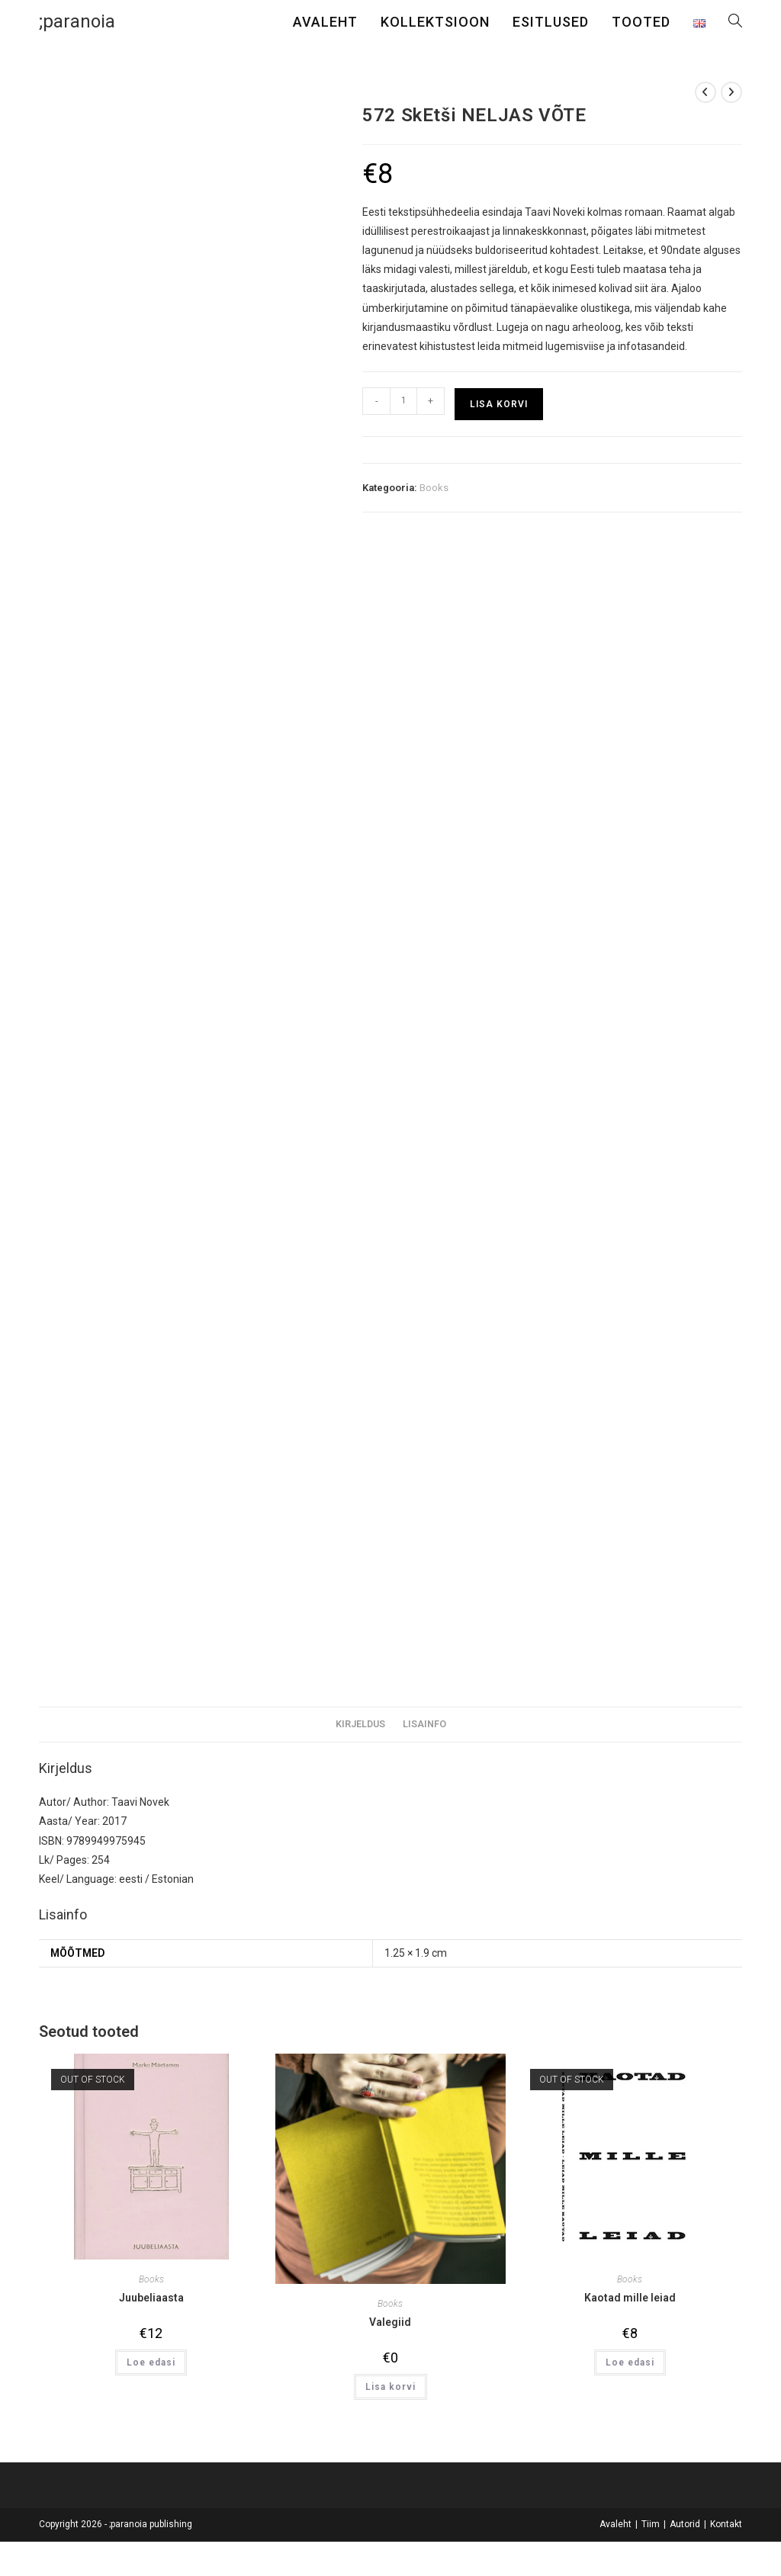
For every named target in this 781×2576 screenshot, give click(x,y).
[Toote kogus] (403, 401)
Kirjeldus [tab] (360, 1724)
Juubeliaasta (151, 2298)
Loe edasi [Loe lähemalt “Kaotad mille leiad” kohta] (630, 2362)
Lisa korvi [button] (390, 2387)
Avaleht (615, 2524)
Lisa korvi (499, 404)
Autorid (685, 2524)
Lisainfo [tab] (424, 1724)
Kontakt (726, 2524)
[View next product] (731, 92)
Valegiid (390, 2322)
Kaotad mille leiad (630, 2298)
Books (433, 487)
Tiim (650, 2524)
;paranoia (77, 21)
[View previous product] (705, 92)
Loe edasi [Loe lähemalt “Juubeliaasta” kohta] (151, 2362)
